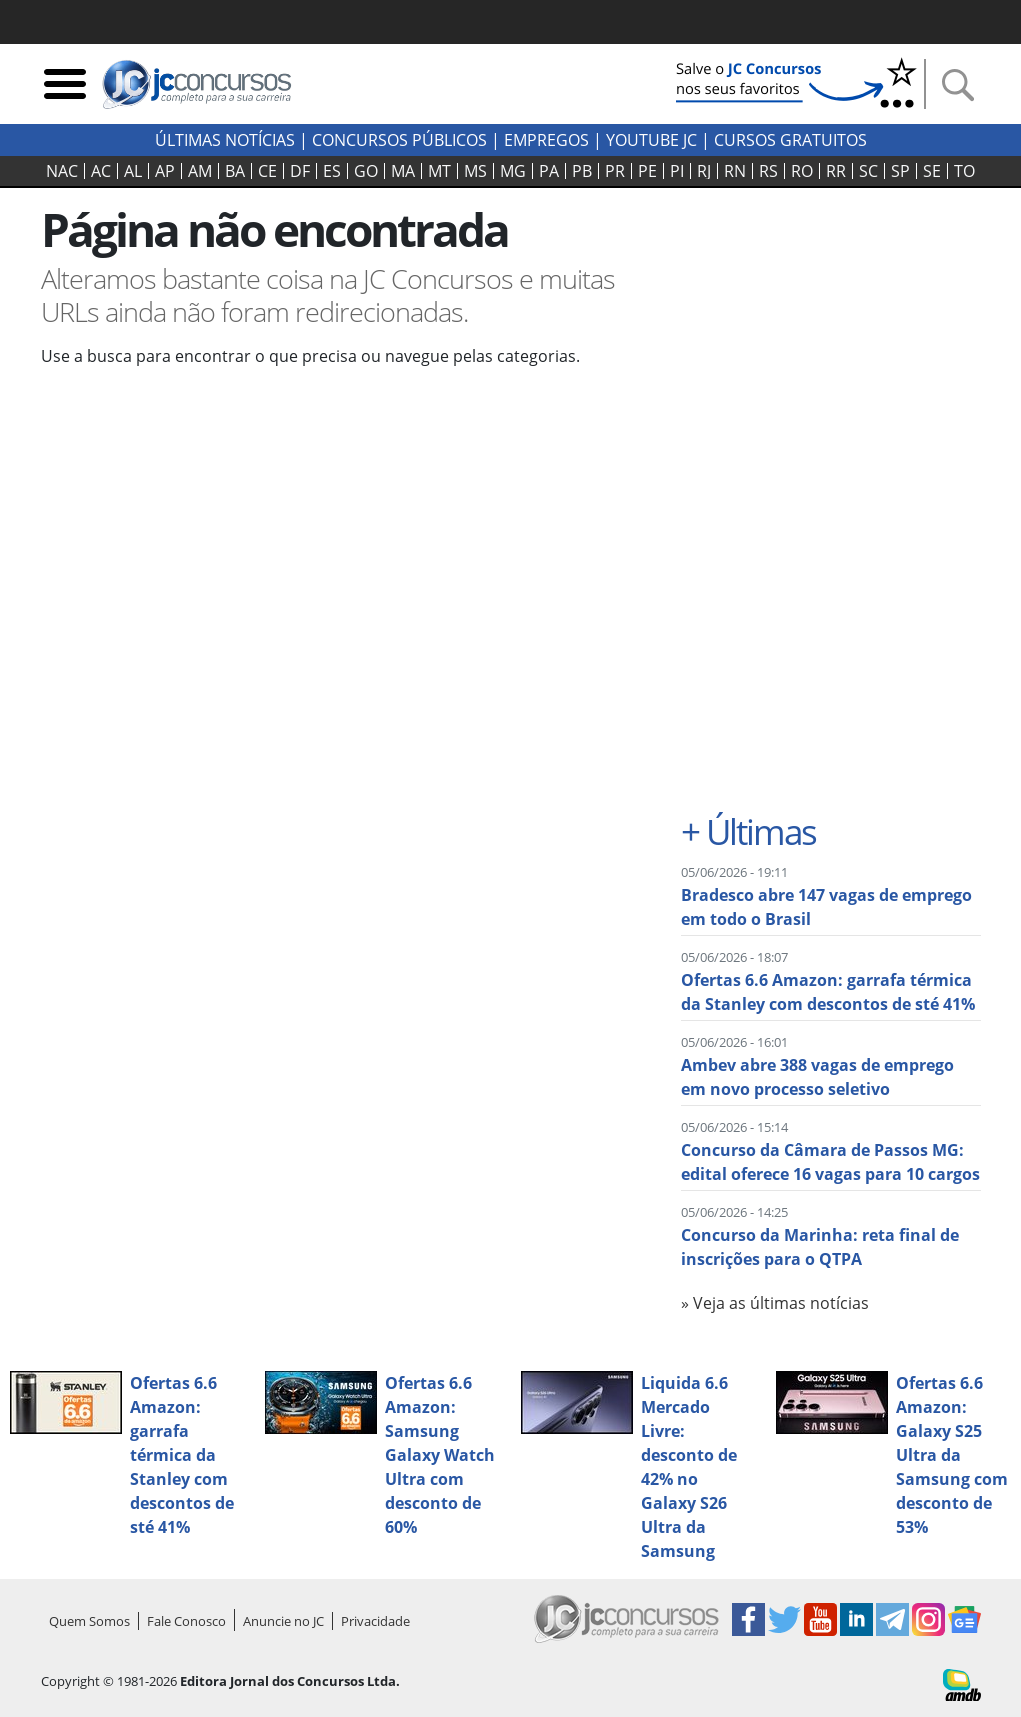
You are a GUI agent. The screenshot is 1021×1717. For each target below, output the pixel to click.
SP (900, 171)
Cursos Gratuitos (790, 140)
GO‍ (366, 171)
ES (332, 171)
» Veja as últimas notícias (775, 1303)
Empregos (546, 140)
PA (549, 171)
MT (439, 171)
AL (133, 171)
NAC (62, 171)
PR (615, 171)
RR (836, 171)
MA (403, 171)
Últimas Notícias (225, 140)
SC (868, 171)
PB (582, 171)
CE (267, 171)
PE (647, 171)
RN (735, 171)
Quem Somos (89, 1621)
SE (932, 171)
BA (235, 171)
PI (677, 171)
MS (475, 171)
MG (513, 171)
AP (165, 171)
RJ (704, 171)
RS (768, 171)
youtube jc (651, 140)
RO (802, 171)
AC (101, 171)
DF (300, 171)
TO (964, 171)
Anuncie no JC (283, 1621)
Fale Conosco (186, 1621)
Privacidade (375, 1621)
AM (200, 171)
